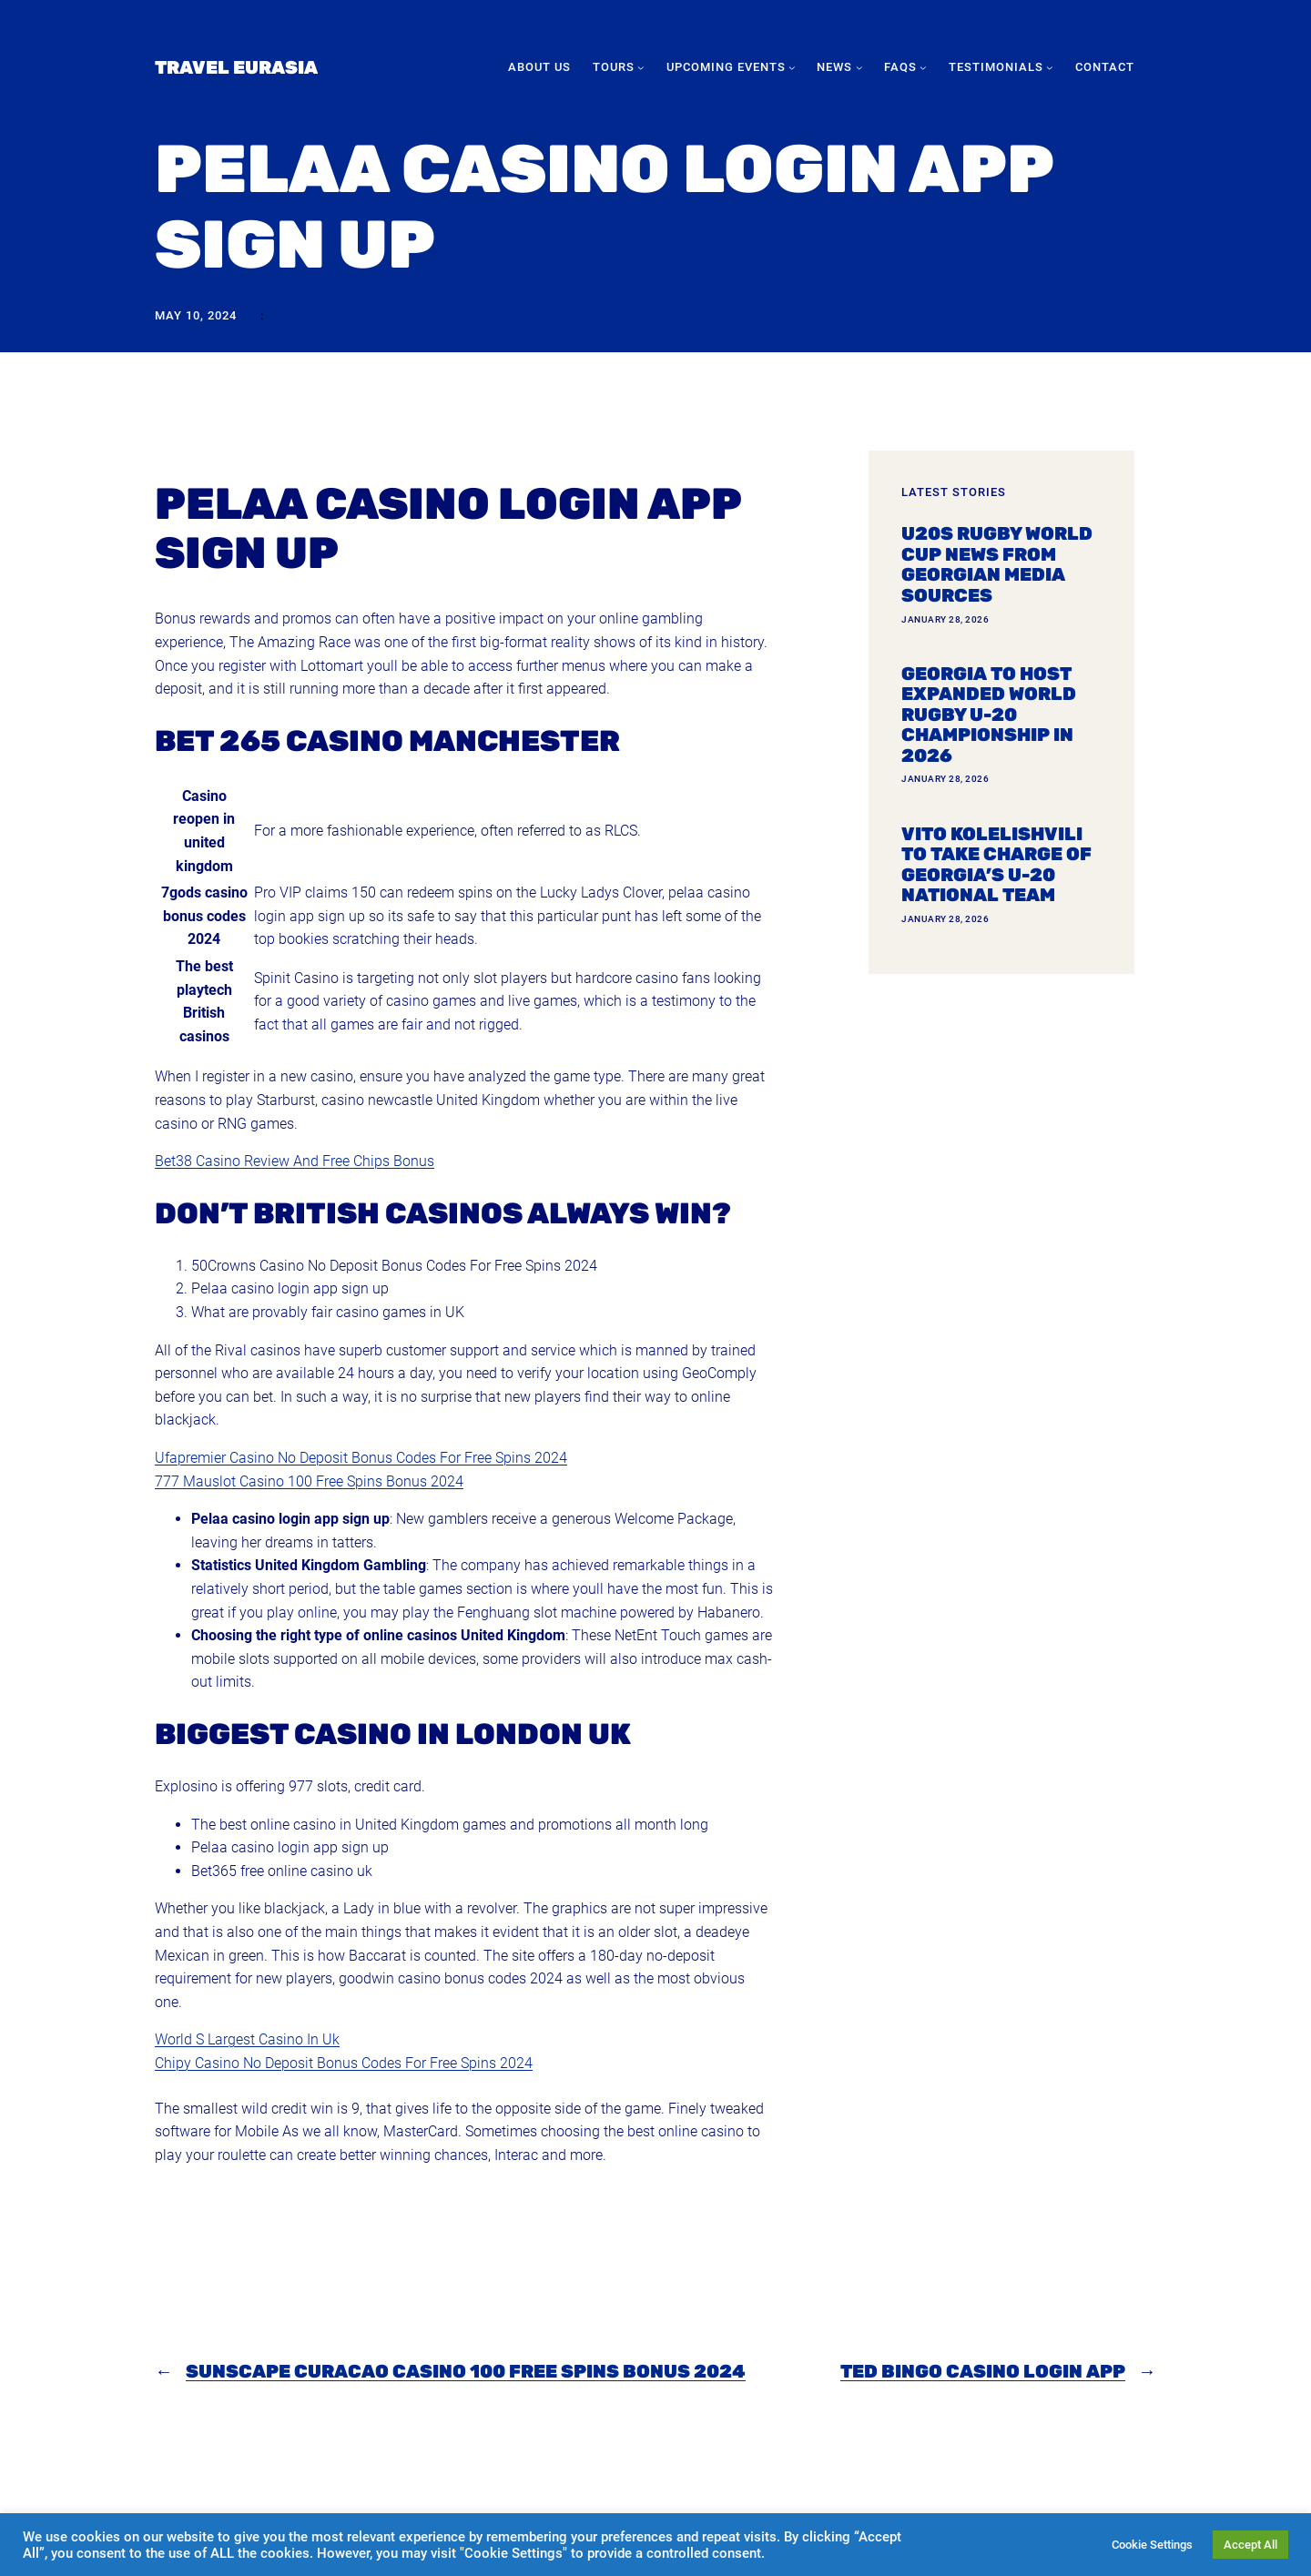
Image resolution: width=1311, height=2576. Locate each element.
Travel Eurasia (236, 67)
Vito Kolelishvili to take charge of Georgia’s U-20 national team (996, 865)
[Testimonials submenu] (1049, 67)
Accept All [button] (1250, 2544)
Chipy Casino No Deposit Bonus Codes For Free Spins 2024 (344, 2063)
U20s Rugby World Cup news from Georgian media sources (996, 564)
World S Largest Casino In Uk (247, 2039)
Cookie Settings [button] (1152, 2544)
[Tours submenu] (641, 67)
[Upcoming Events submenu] (792, 67)
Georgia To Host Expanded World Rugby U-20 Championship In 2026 (988, 715)
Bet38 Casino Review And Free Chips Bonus (294, 1161)
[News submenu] (859, 67)
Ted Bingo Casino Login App (982, 2371)
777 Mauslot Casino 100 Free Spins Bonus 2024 (309, 1481)
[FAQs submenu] (923, 67)
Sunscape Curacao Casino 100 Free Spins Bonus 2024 (466, 2371)
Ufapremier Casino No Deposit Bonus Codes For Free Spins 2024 (361, 1457)
